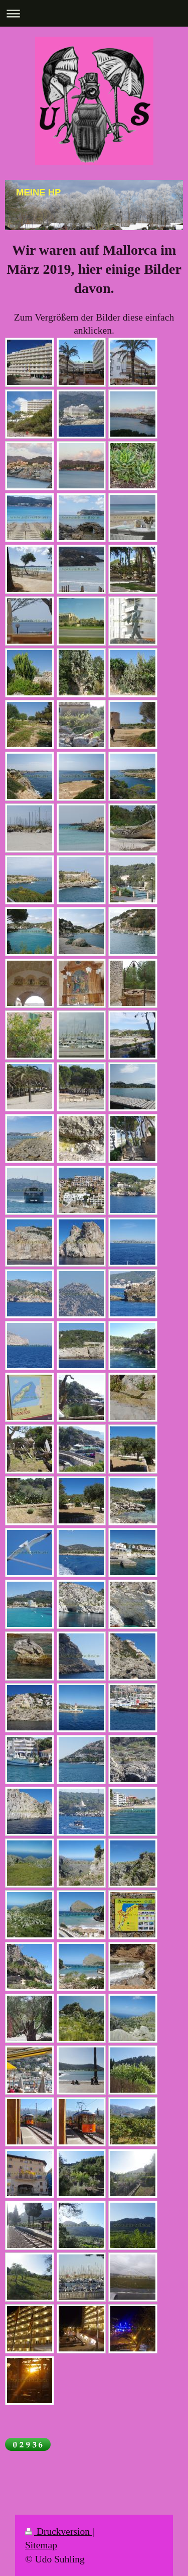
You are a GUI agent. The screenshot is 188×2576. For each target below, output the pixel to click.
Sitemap (41, 2545)
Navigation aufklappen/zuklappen (94, 13)
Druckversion (58, 2531)
